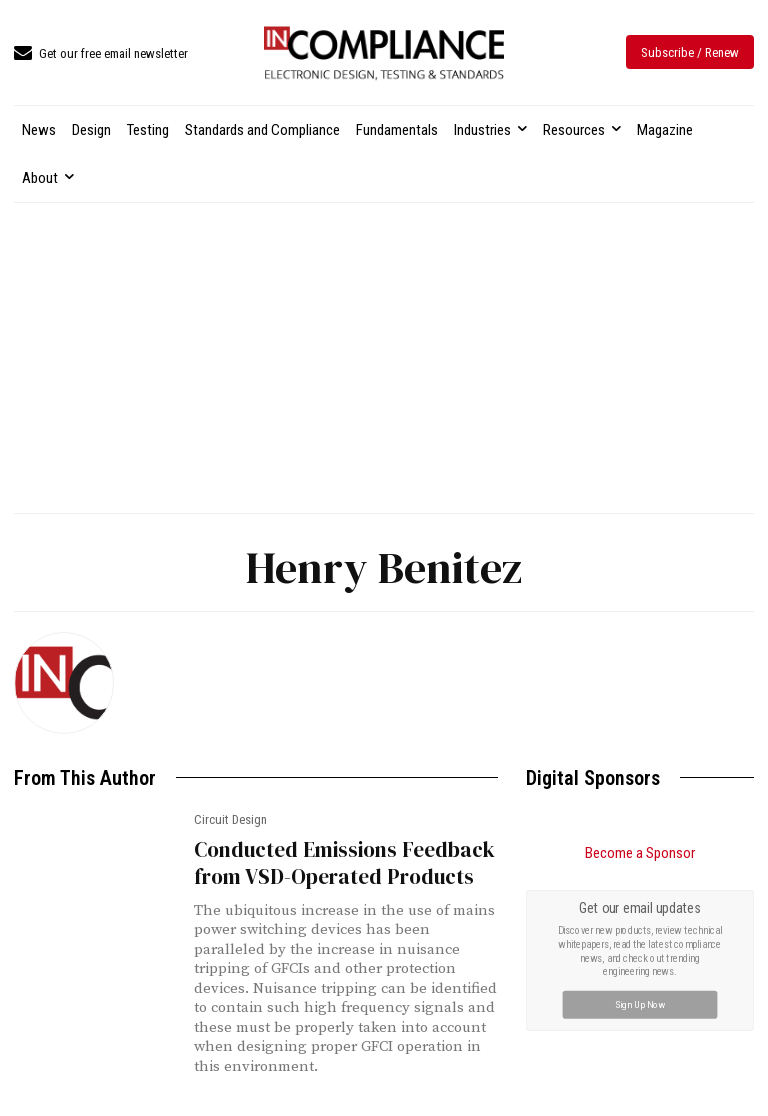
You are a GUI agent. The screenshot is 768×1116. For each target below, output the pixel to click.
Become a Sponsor (640, 853)
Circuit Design (230, 819)
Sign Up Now (640, 1004)
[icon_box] (101, 54)
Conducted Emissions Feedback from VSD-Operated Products (344, 863)
